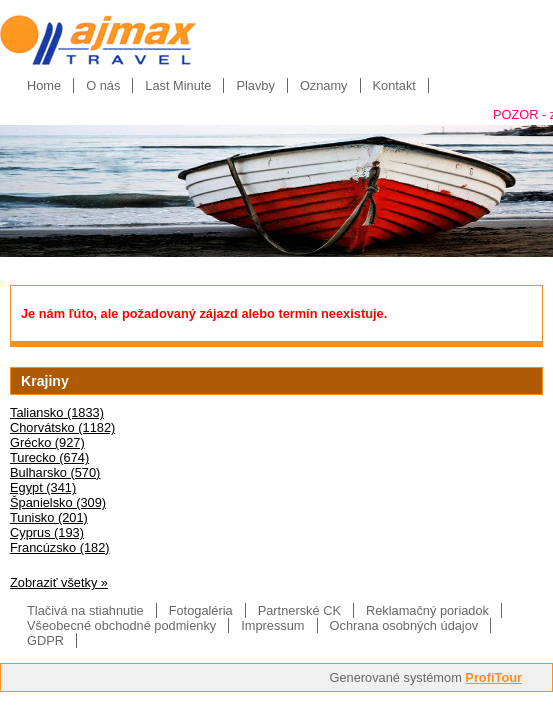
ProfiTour (493, 677)
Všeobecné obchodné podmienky (121, 625)
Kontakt (394, 85)
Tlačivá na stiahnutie (85, 610)
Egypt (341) (43, 487)
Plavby (255, 85)
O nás (103, 85)
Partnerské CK (299, 610)
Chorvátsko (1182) (62, 427)
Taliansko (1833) (57, 412)
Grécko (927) (47, 442)
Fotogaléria (201, 610)
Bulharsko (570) (55, 472)
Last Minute (178, 85)
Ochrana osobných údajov (404, 625)
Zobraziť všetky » (59, 582)
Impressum (272, 625)
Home (44, 85)
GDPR (45, 640)
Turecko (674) (49, 457)
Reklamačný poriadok (427, 610)
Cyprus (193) (47, 532)
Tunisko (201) (49, 517)
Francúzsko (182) (60, 547)
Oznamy (324, 85)
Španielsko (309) (58, 502)
